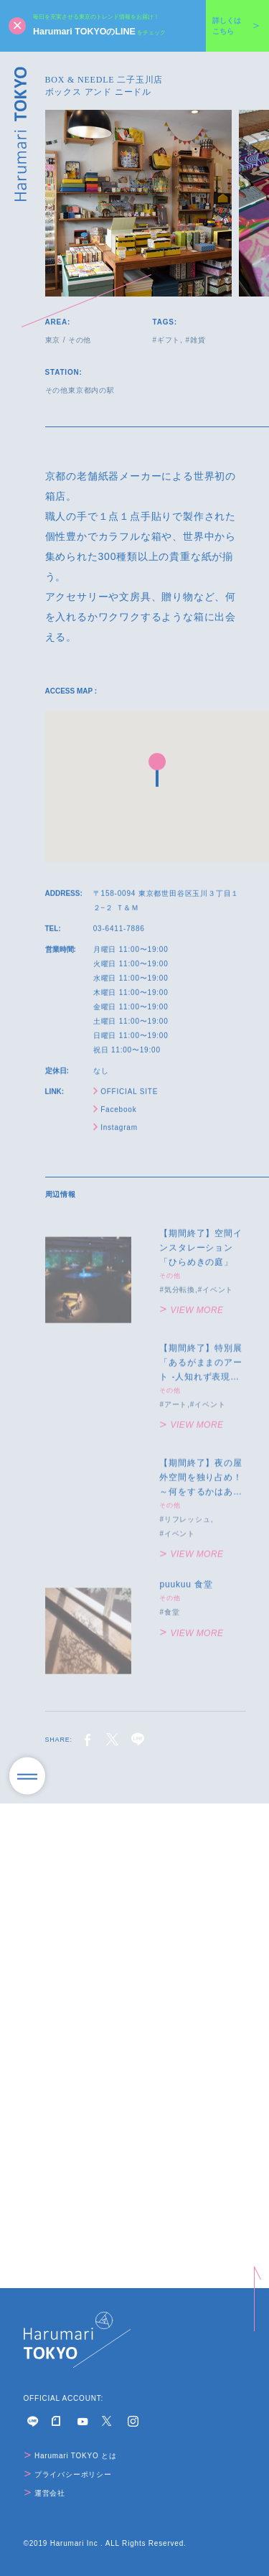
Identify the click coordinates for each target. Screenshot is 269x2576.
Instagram (115, 1133)
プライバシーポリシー (68, 2474)
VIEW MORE (192, 1321)
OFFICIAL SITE (125, 1097)
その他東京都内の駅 (80, 390)
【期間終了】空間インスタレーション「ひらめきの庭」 (200, 1259)
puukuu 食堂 (185, 1596)
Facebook (115, 1115)
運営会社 (44, 2493)
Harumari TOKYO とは (70, 2456)
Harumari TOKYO (20, 134)
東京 (53, 340)
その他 (79, 340)
